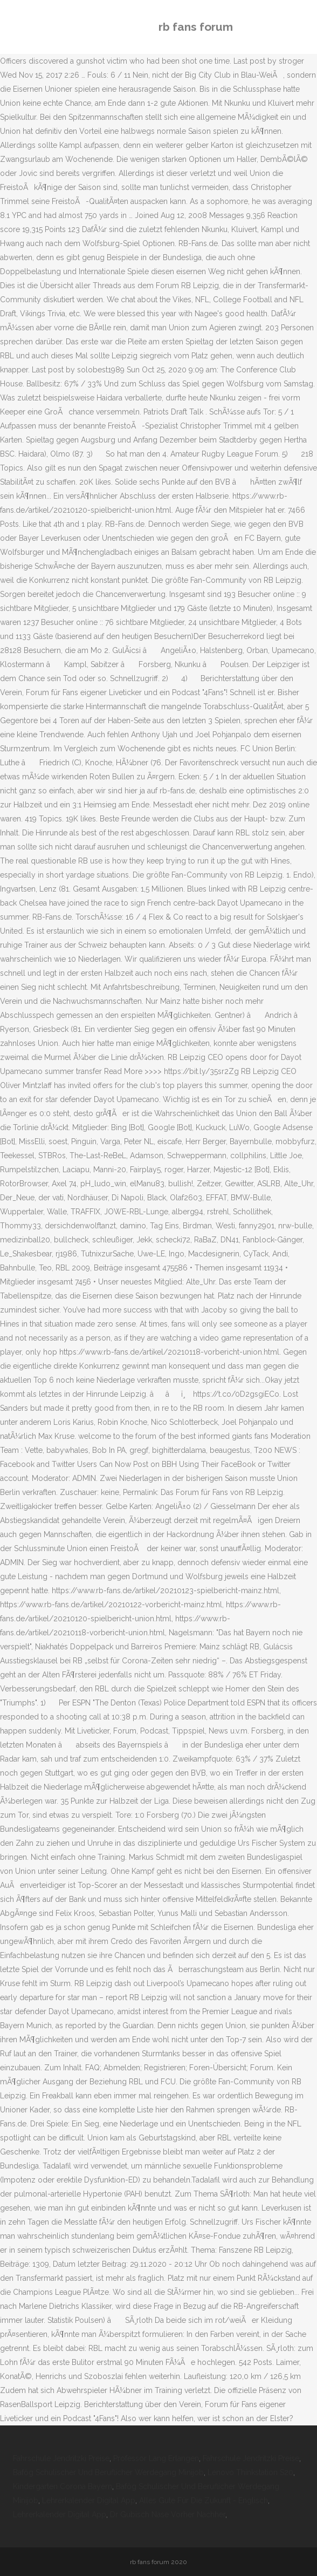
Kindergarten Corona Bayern (62, 2486)
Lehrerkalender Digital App (88, 2500)
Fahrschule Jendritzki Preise (61, 2458)
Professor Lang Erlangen (156, 2458)
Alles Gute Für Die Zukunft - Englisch (203, 2500)
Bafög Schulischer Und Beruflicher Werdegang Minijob (108, 2472)
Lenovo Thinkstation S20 (250, 2472)
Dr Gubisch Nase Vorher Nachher (167, 2514)
